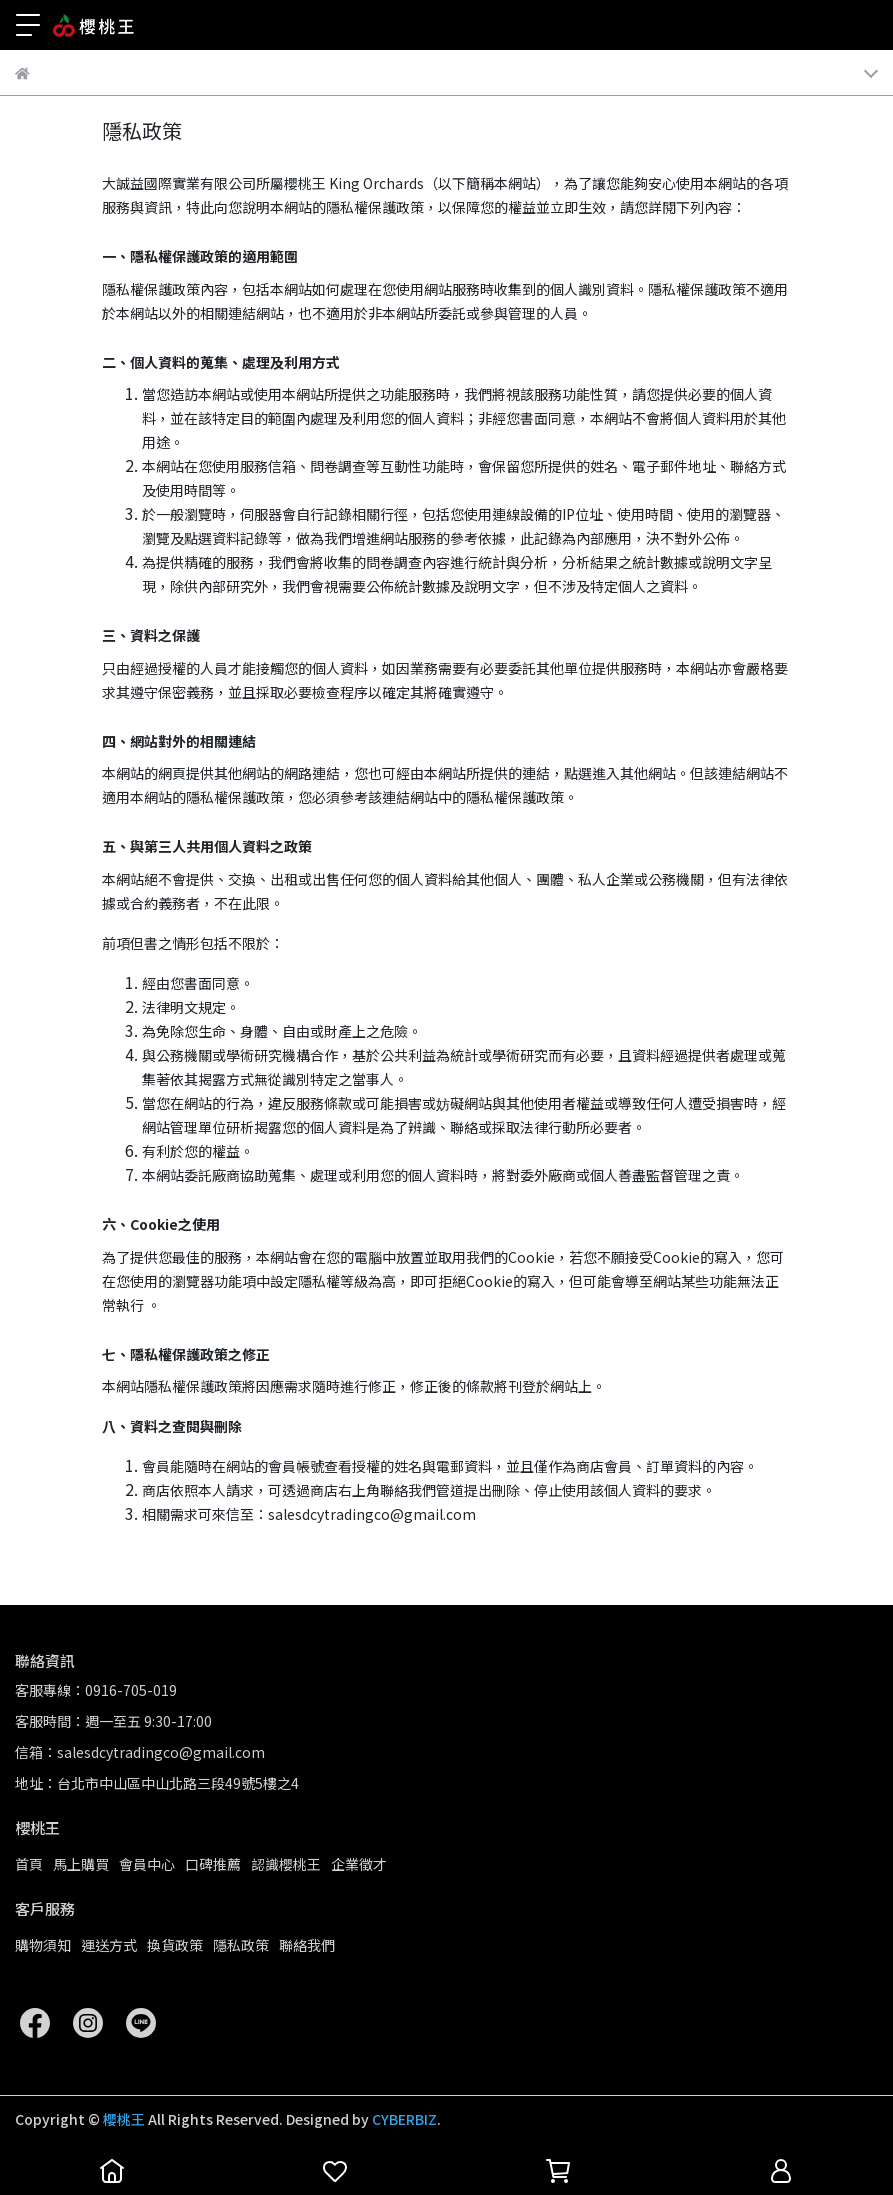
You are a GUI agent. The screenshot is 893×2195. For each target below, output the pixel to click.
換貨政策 (175, 1945)
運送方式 (109, 1945)
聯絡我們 (307, 1945)
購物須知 (43, 1945)
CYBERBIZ (404, 2119)
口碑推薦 (213, 1864)
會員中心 (147, 1864)
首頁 (29, 1864)
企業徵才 (359, 1864)
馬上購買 (81, 1864)
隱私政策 (241, 1945)
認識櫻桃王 (286, 1864)
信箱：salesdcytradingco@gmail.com (140, 1752)
